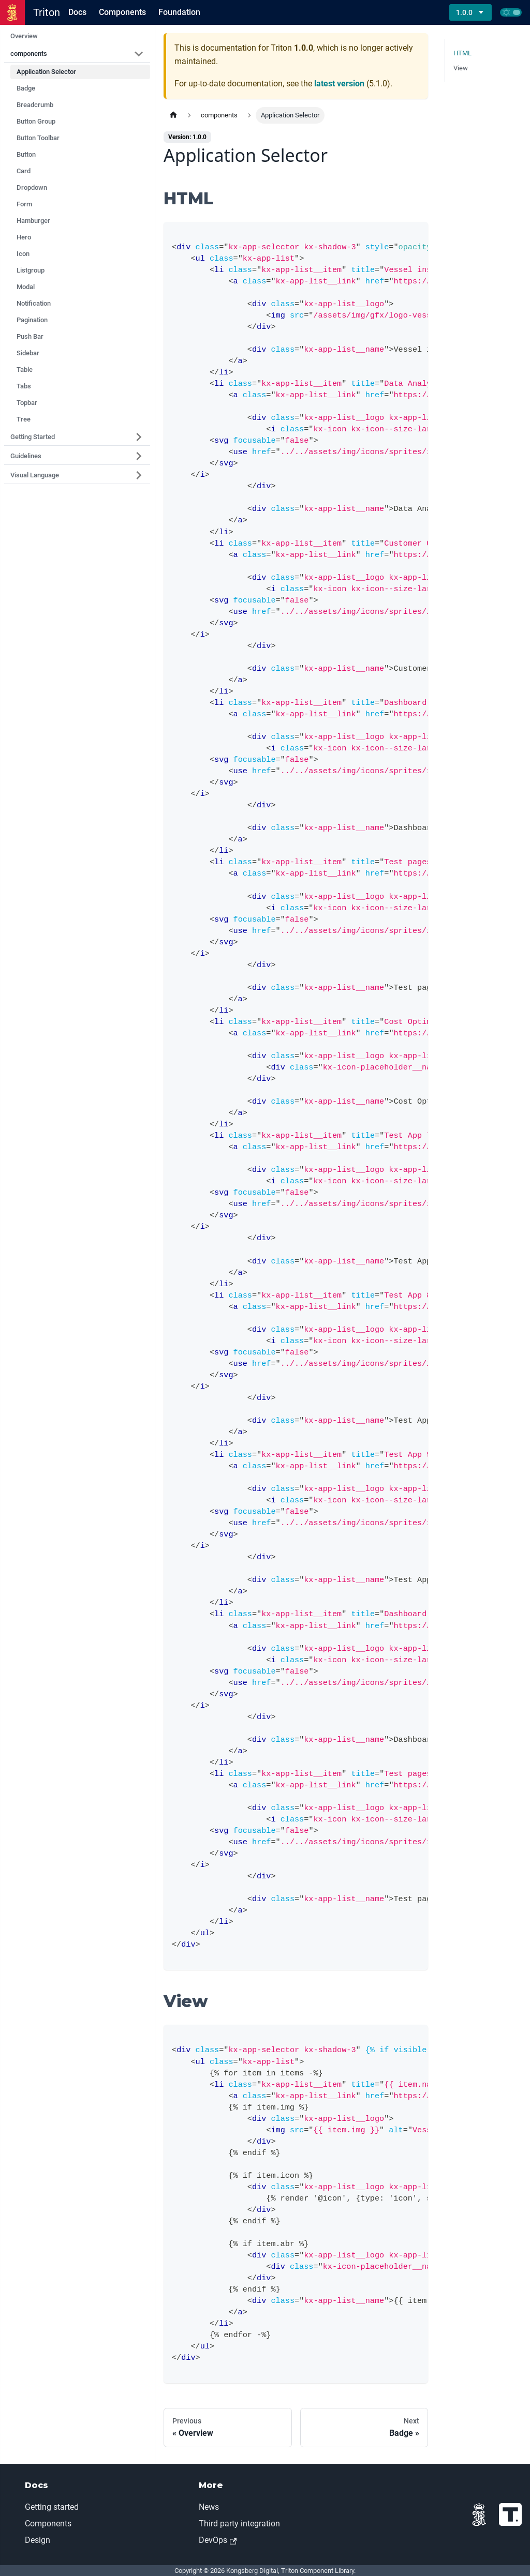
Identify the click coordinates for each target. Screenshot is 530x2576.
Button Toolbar (38, 138)
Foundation (179, 12)
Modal (26, 287)
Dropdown (32, 187)
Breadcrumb (35, 105)
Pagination (32, 320)
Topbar (27, 402)
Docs (77, 12)
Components (122, 12)
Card (24, 171)
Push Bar (30, 336)
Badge (26, 88)
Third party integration (239, 2523)
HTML (462, 53)
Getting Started (32, 437)
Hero (24, 237)
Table (25, 369)
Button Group (36, 121)
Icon (23, 254)
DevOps (218, 2540)
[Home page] (173, 115)
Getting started (52, 2507)
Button (26, 154)
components (28, 53)
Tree (24, 419)
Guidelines (25, 456)
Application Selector (46, 72)
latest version (339, 83)
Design (37, 2540)
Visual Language (34, 475)
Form (24, 204)
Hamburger (33, 220)
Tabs (24, 386)
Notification (34, 303)
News (209, 2507)
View (460, 68)
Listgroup (31, 270)
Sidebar (28, 353)
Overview (24, 36)
